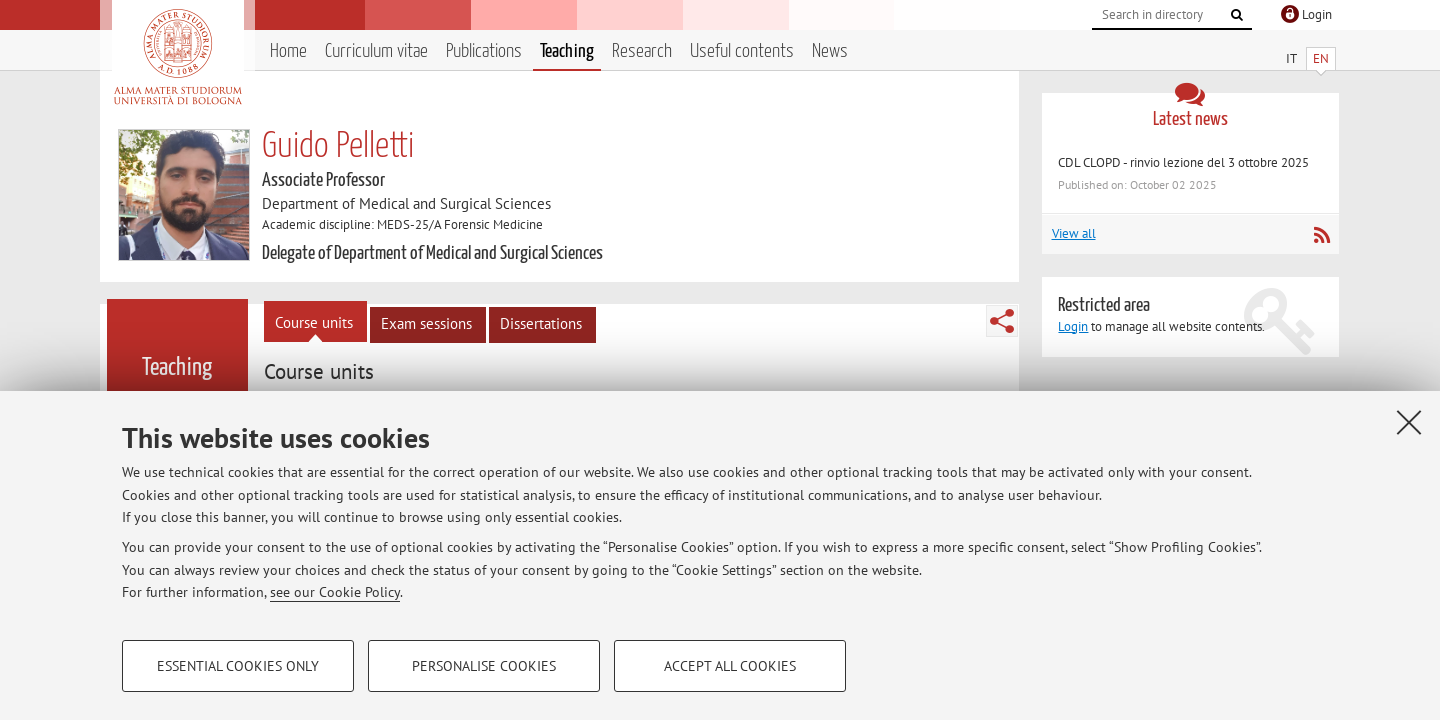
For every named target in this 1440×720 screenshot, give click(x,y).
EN (1321, 58)
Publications (484, 51)
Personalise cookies (484, 666)
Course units (314, 322)
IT (1291, 58)
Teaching (567, 51)
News (830, 51)
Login (1073, 326)
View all (1074, 233)
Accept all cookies (730, 666)
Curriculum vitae (376, 51)
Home (288, 51)
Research (642, 51)
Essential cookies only (238, 666)
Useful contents (742, 51)
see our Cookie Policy (335, 592)
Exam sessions (426, 323)
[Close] (1409, 422)
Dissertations (541, 323)
